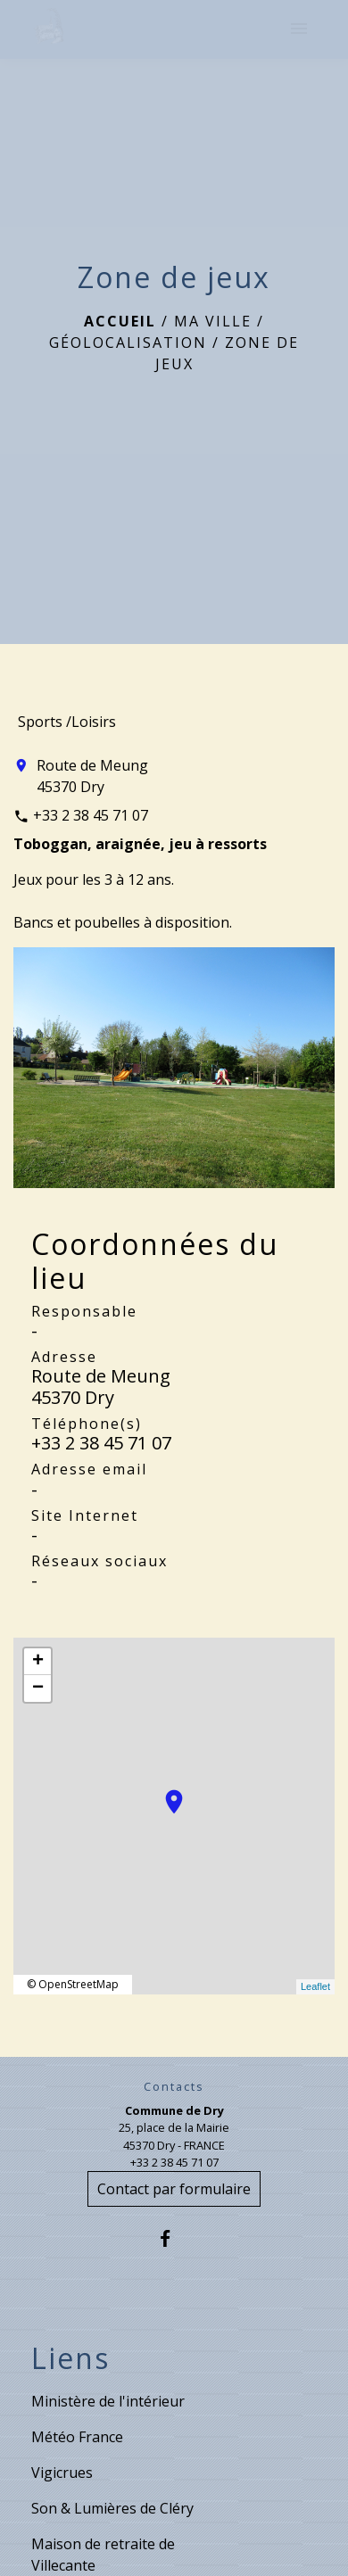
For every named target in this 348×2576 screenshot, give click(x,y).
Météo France (77, 2437)
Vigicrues (62, 2472)
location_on (165, 1793)
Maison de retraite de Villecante (103, 2554)
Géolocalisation (128, 342)
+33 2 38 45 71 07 (90, 815)
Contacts (174, 2086)
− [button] (38, 1688)
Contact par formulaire (174, 2189)
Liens (70, 2358)
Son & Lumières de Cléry (112, 2508)
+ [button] (38, 1661)
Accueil (120, 321)
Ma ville (213, 321)
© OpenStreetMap (73, 1984)
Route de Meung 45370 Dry (92, 776)
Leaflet (315, 1986)
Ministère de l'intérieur (108, 2401)
